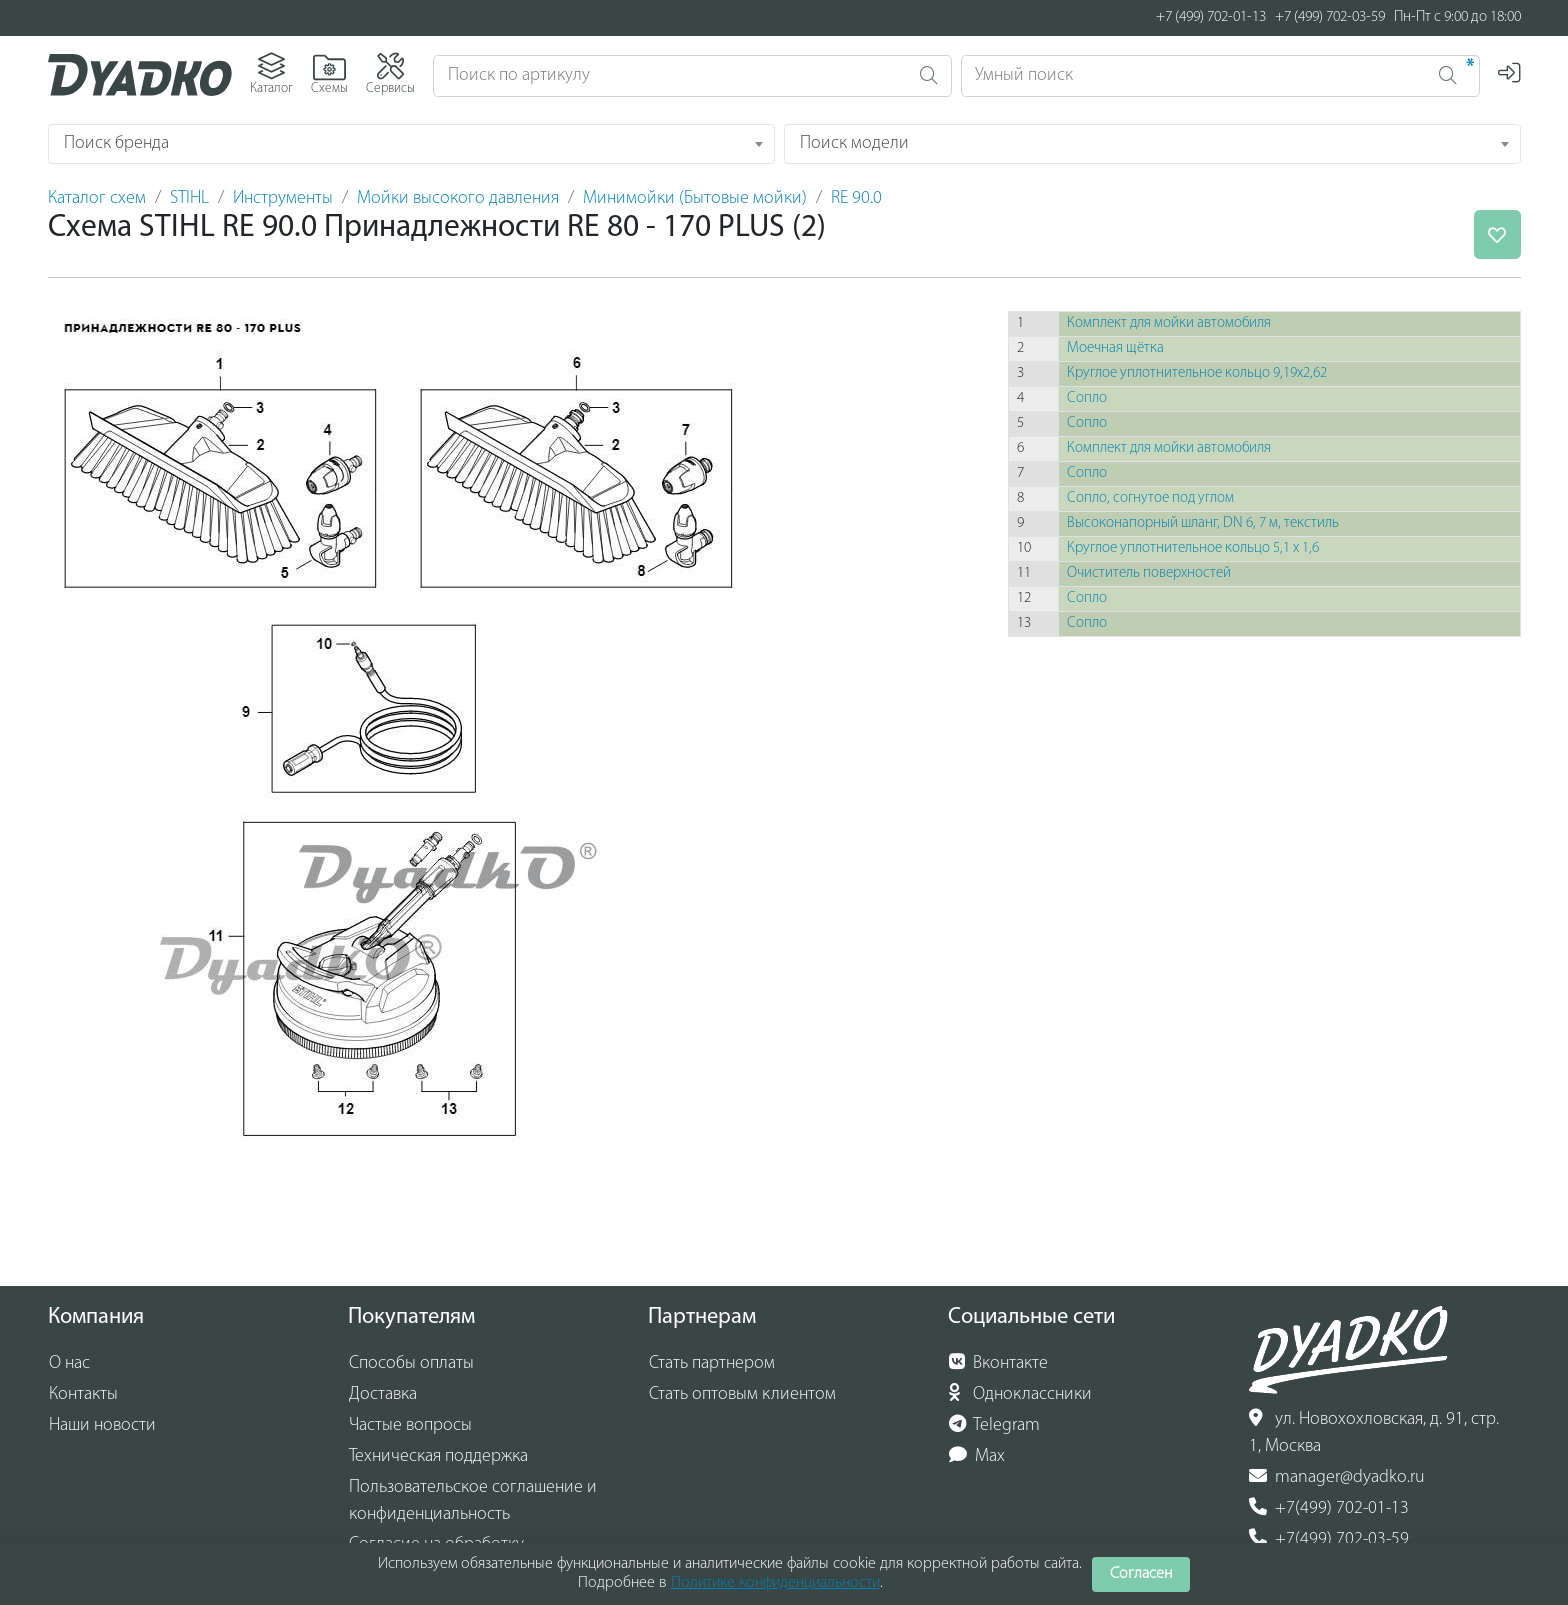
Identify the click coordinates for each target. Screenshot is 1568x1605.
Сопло (1087, 398)
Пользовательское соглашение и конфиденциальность (473, 1501)
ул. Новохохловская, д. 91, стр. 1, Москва (1374, 1432)
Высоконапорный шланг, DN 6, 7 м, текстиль (1203, 523)
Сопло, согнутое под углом (1150, 498)
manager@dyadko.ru (1337, 1477)
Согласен (1141, 1574)
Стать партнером (712, 1363)
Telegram (995, 1425)
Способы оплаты (411, 1363)
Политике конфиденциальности (775, 1583)
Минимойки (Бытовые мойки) (695, 198)
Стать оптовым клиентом (742, 1394)
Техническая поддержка (438, 1456)
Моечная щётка (1115, 348)
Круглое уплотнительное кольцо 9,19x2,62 (1197, 373)
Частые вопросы (410, 1425)
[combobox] (412, 144)
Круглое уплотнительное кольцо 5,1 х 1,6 (1193, 548)
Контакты (83, 1394)
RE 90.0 (856, 198)
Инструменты (283, 198)
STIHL (189, 198)
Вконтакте (999, 1363)
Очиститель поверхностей (1149, 573)
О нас (69, 1363)
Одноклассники (1020, 1394)
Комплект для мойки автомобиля (1169, 323)
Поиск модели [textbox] (854, 143)
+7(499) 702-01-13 (1329, 1508)
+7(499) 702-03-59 (1329, 1539)
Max (977, 1456)
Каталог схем (97, 198)
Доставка (383, 1394)
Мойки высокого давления (458, 198)
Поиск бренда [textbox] (116, 143)
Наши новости (102, 1425)
